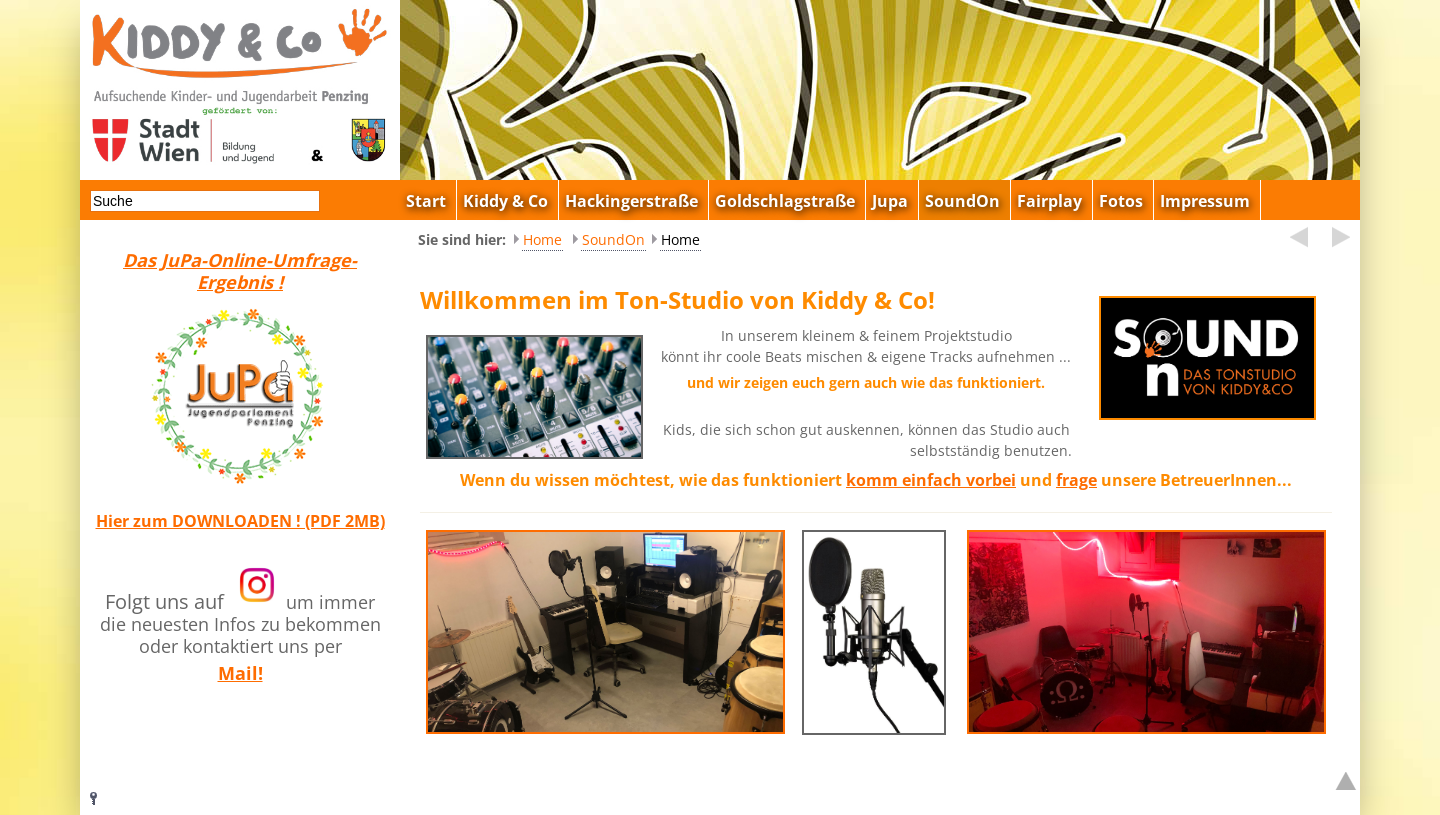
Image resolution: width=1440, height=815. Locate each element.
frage (1076, 480)
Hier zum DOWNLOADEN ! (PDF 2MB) (240, 521)
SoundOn (613, 239)
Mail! (240, 673)
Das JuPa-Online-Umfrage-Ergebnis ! (240, 271)
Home (542, 239)
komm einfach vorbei (931, 480)
